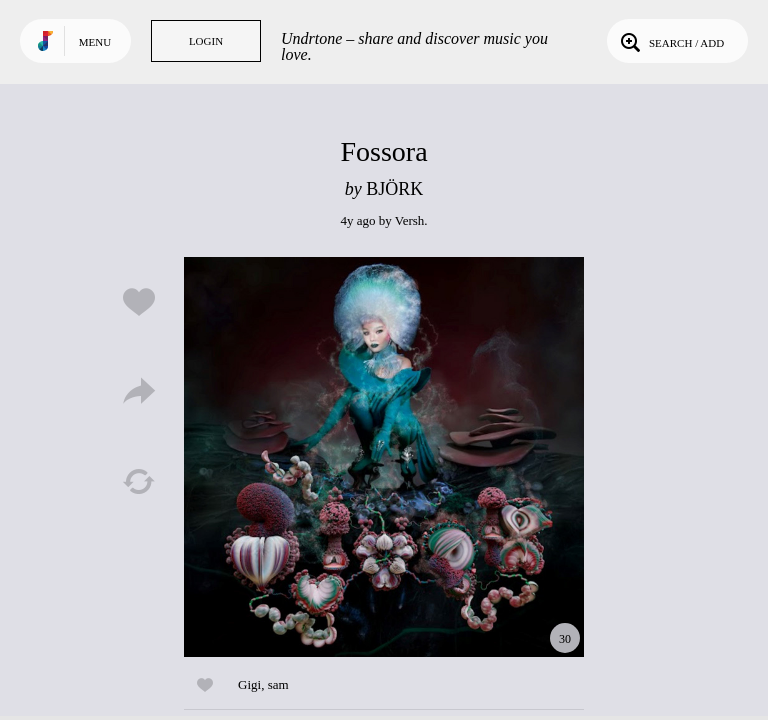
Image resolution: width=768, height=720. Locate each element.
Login (206, 41)
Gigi (249, 684)
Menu (95, 42)
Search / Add (670, 41)
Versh (410, 220)
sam (278, 684)
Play (384, 457)
